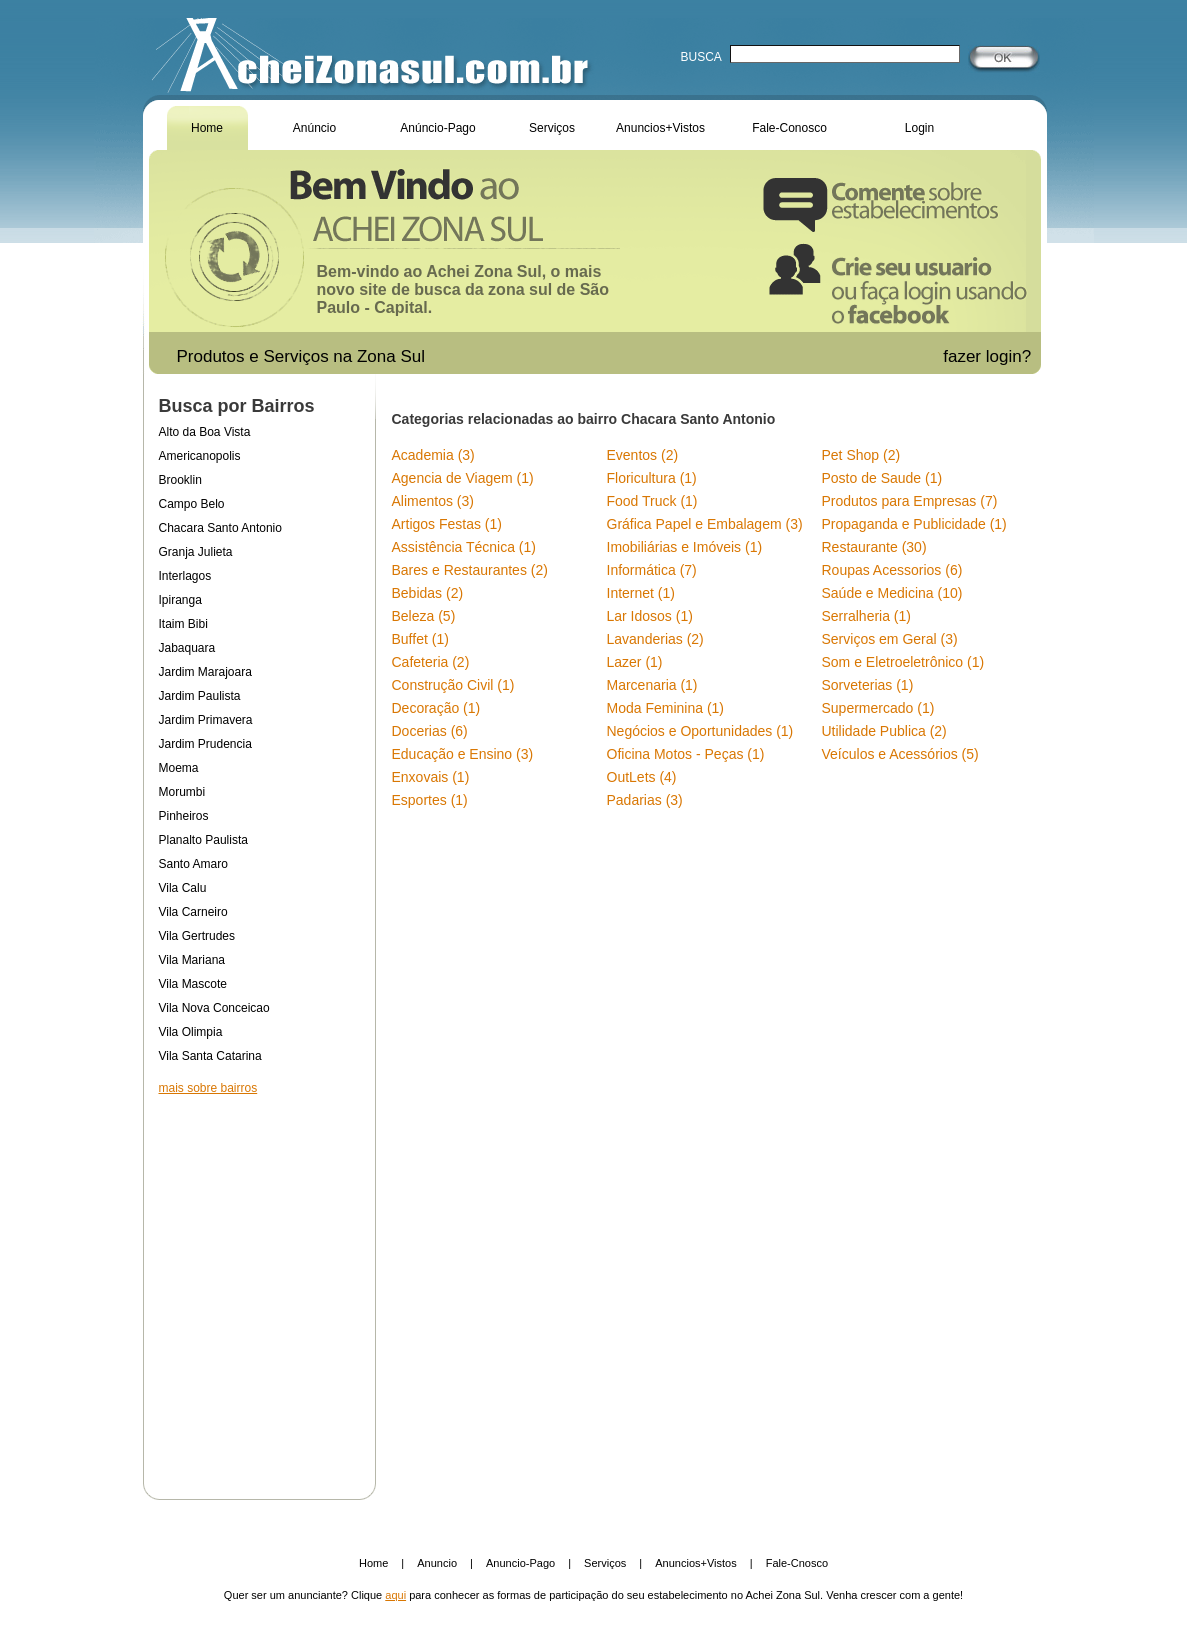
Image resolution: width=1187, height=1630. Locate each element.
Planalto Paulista (203, 840)
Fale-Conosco (789, 128)
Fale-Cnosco (797, 1563)
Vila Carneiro (193, 912)
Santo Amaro (193, 864)
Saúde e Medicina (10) (892, 593)
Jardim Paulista (200, 696)
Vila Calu (183, 888)
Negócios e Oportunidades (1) (700, 731)
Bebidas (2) (428, 593)
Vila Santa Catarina (210, 1056)
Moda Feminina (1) (666, 708)
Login (919, 128)
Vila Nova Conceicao (214, 1008)
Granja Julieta (196, 552)
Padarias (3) (645, 800)
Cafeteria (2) (431, 662)
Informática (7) (652, 570)
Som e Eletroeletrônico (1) (903, 662)
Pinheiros (184, 816)
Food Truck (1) (652, 501)
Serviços (552, 128)
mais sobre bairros (208, 1088)
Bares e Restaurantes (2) (470, 570)
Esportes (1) (430, 800)
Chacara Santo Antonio (220, 528)
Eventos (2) (643, 455)
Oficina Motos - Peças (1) (686, 754)
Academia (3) (433, 455)
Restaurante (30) (874, 547)
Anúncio (314, 128)
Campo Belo (192, 504)
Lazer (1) (635, 662)
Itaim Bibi (183, 624)
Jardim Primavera (206, 720)
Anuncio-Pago (520, 1563)
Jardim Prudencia (205, 744)
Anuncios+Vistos (660, 128)
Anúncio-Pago (437, 128)
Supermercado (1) (878, 708)
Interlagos (185, 576)
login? (1011, 356)
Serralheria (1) (866, 616)
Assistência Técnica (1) (464, 547)
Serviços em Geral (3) (890, 639)
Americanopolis (200, 456)
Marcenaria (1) (652, 685)
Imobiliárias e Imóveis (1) (685, 547)
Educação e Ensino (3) (463, 754)
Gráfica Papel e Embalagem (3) (705, 524)
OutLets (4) (642, 777)
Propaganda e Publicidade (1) (914, 524)
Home (207, 128)
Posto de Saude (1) (882, 478)
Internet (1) (641, 593)
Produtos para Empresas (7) (910, 501)
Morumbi (182, 792)
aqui (395, 1595)
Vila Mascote (193, 984)
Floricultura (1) (652, 478)
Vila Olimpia (191, 1032)
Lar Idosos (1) (650, 616)
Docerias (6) (430, 731)
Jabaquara (187, 648)
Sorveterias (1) (868, 685)
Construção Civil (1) (453, 685)
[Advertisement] (259, 1284)
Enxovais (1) (431, 777)
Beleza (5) (424, 616)
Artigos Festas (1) (447, 524)
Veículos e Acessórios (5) (900, 754)
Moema (179, 768)
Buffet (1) (420, 639)
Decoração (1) (436, 708)
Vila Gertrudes (197, 936)
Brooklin (180, 480)
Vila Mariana (192, 960)
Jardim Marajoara (205, 672)
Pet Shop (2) (861, 455)
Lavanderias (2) (655, 639)
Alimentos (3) (433, 501)
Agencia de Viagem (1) (463, 478)
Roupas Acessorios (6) (892, 570)
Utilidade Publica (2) (884, 731)
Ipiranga (180, 600)
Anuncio (437, 1563)
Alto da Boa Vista (205, 432)
